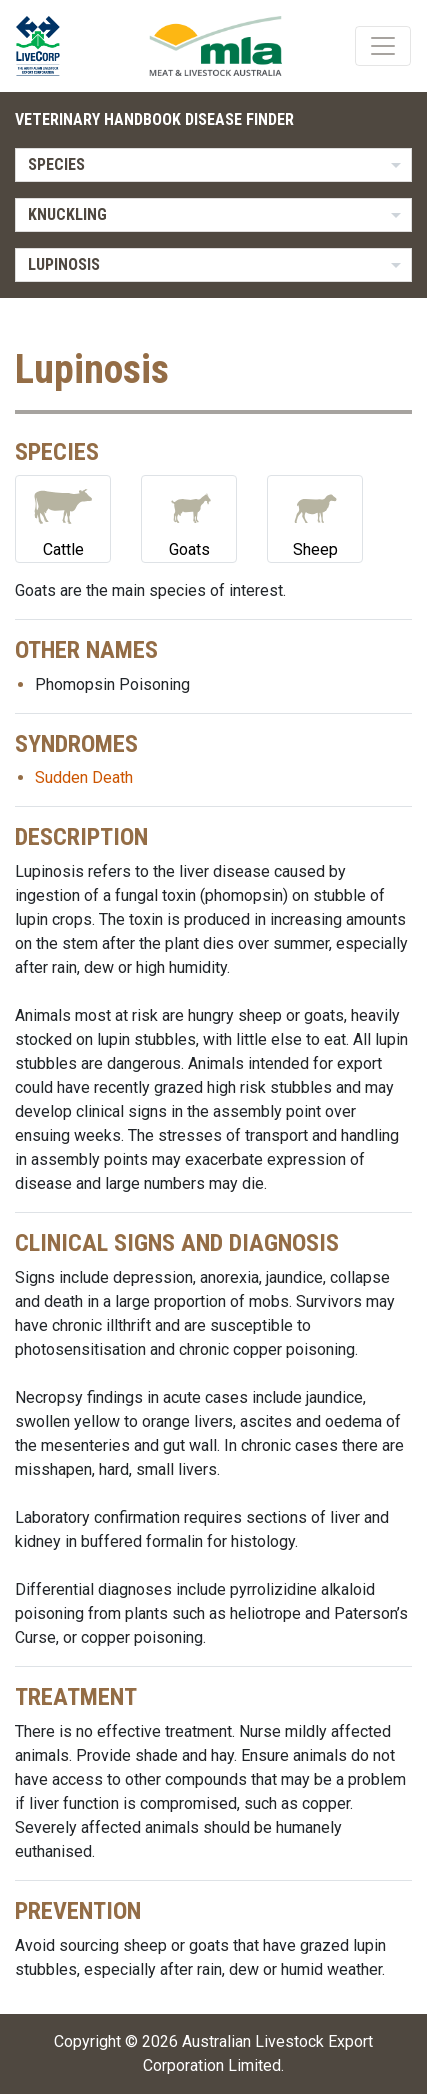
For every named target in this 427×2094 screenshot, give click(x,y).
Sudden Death (84, 777)
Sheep (315, 517)
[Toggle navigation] (383, 46)
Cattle (63, 517)
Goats (189, 517)
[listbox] (213, 165)
